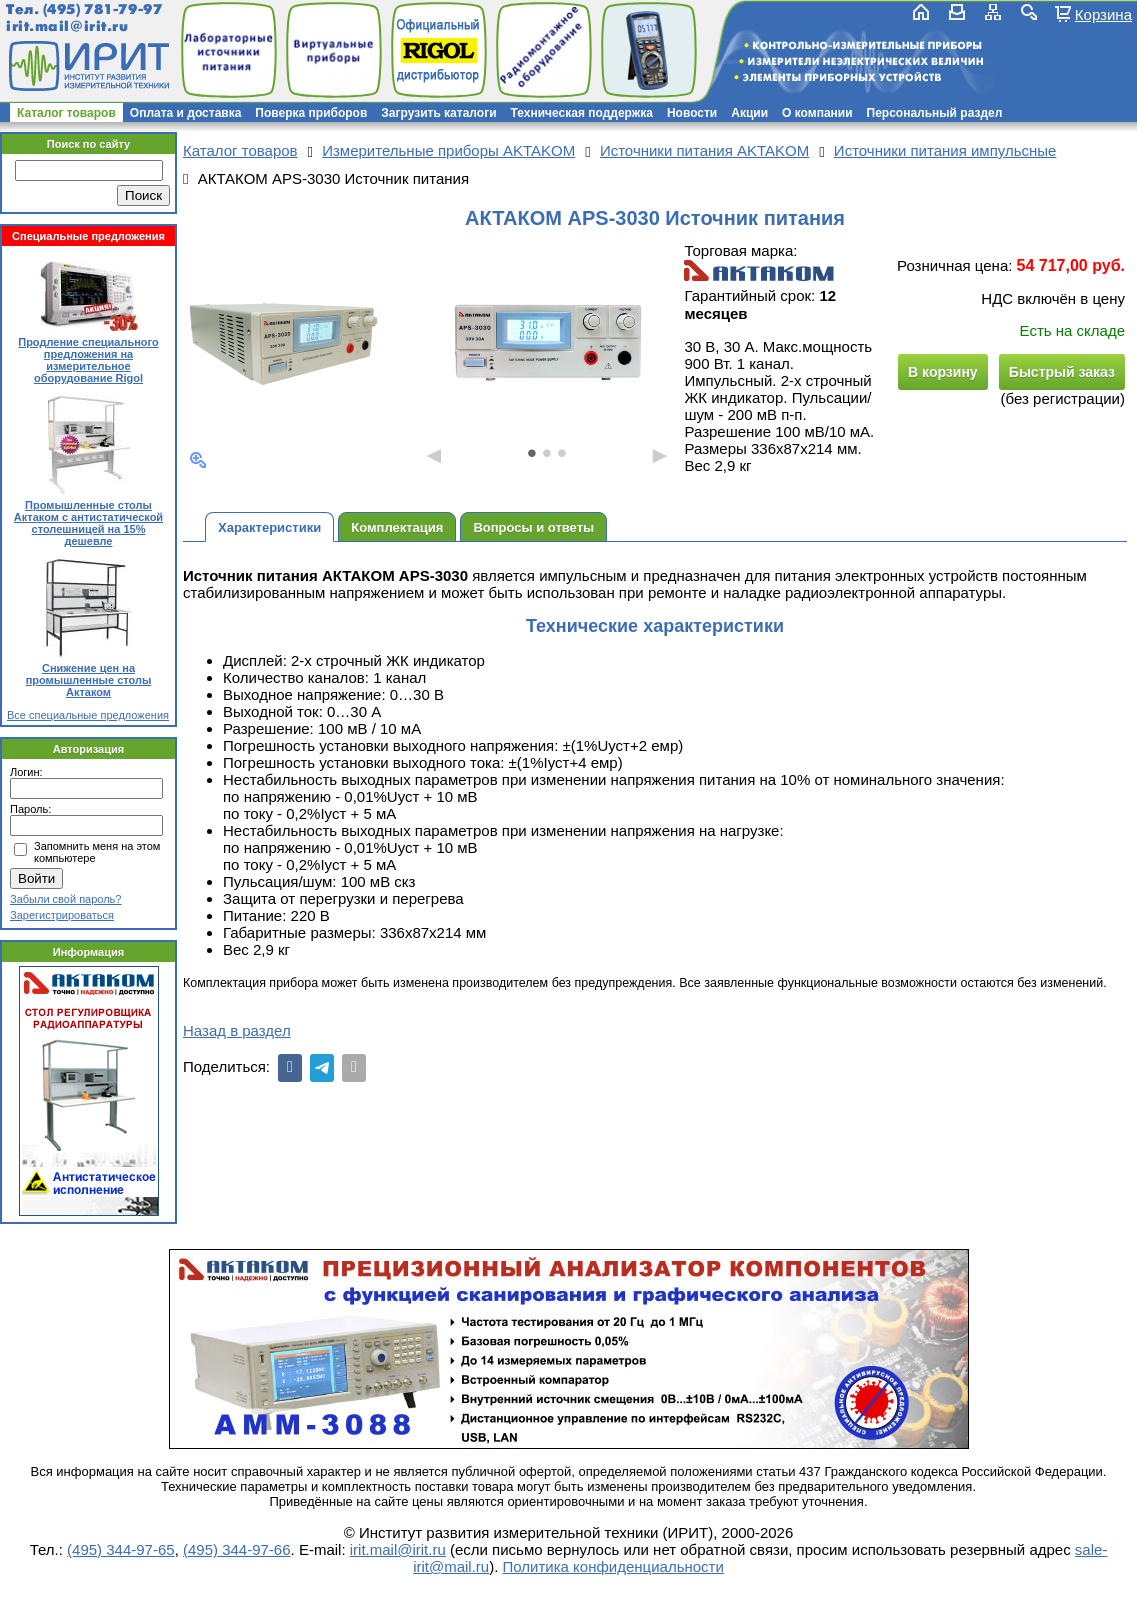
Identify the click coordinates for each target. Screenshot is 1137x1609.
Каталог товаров (66, 113)
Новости (692, 113)
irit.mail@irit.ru (67, 26)
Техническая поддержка (582, 113)
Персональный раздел (935, 113)
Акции (749, 113)
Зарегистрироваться (62, 915)
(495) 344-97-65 (121, 1549)
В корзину (943, 372)
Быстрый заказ (1062, 372)
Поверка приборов (311, 113)
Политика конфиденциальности (613, 1566)
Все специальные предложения (88, 715)
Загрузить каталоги (438, 113)
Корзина (1103, 14)
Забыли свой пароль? (65, 899)
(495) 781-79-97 (102, 9)
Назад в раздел (237, 1030)
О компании (817, 113)
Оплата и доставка (186, 113)
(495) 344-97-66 (237, 1549)
